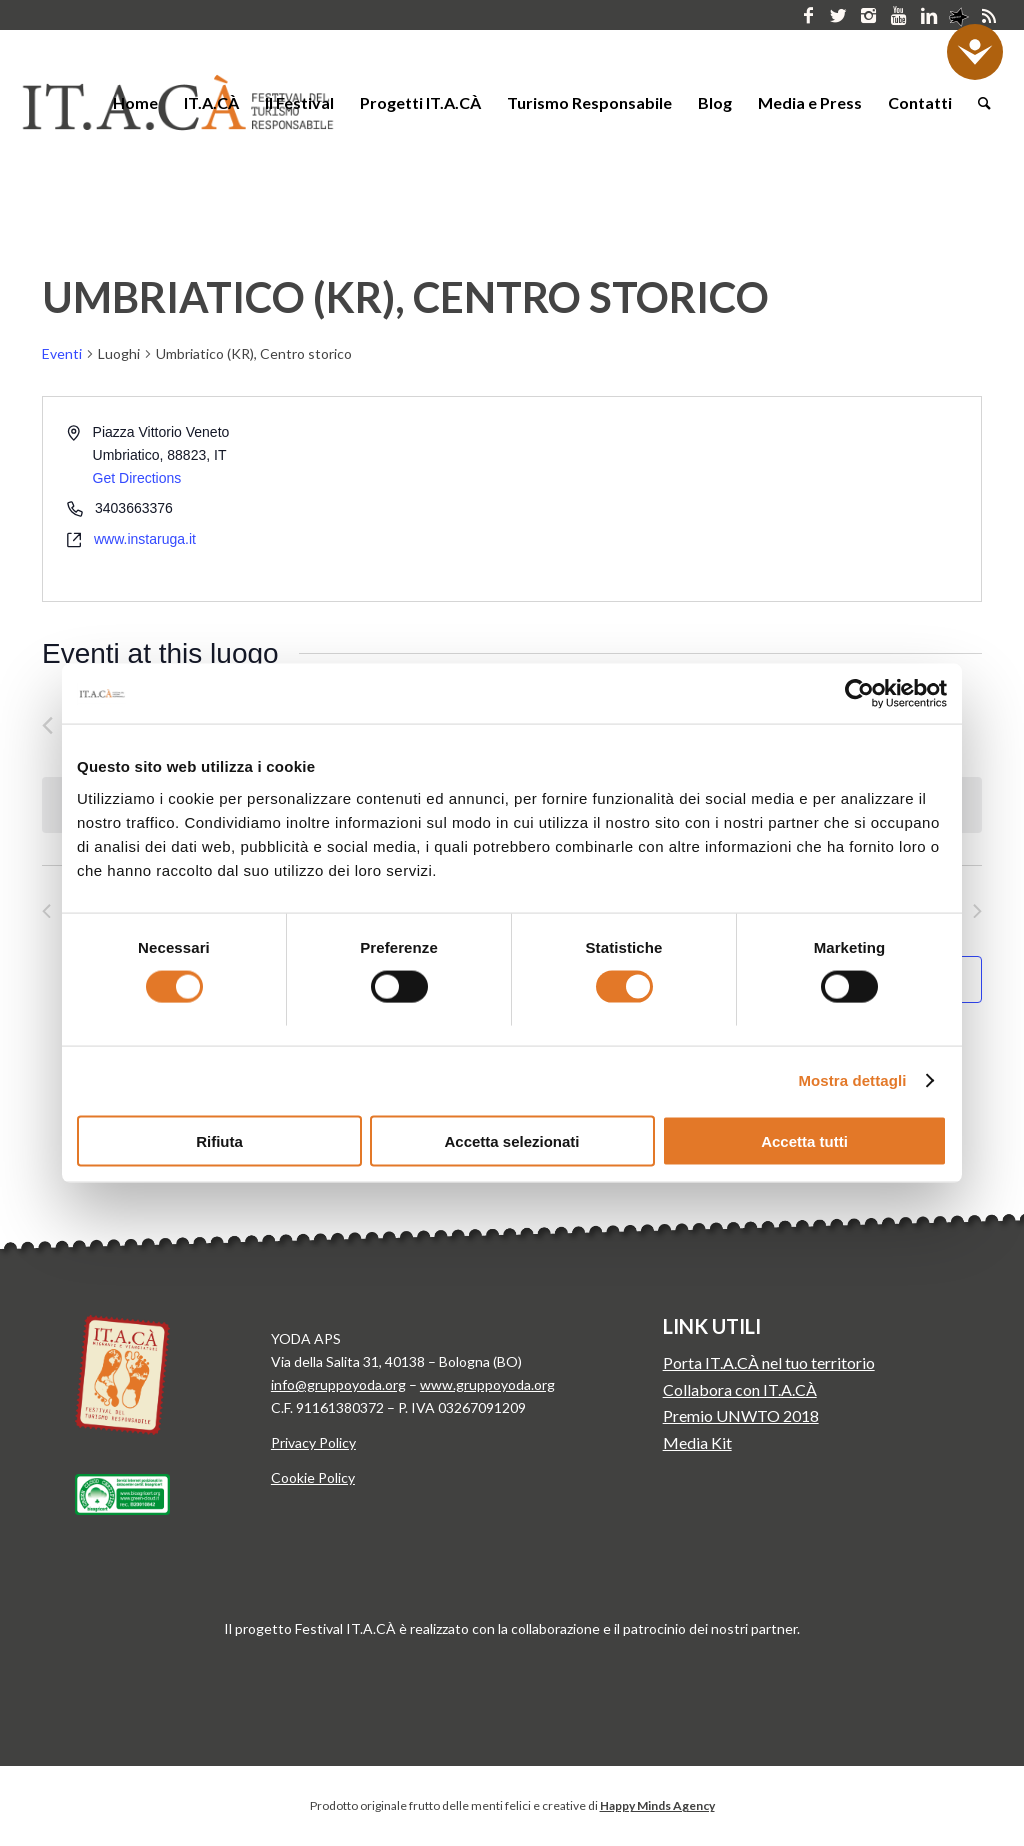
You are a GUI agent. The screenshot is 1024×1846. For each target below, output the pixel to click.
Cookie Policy (313, 1477)
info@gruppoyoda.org (338, 1384)
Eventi (62, 353)
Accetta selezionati (511, 1140)
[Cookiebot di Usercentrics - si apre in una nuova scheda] (859, 694)
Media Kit (697, 1442)
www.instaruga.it (145, 539)
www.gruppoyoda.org (487, 1384)
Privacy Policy (313, 1442)
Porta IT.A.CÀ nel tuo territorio (769, 1362)
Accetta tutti (804, 1140)
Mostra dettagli (852, 1080)
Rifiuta (219, 1140)
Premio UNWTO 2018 (741, 1415)
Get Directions (137, 478)
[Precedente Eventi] (47, 725)
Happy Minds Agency (657, 1805)
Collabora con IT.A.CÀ (740, 1389)
